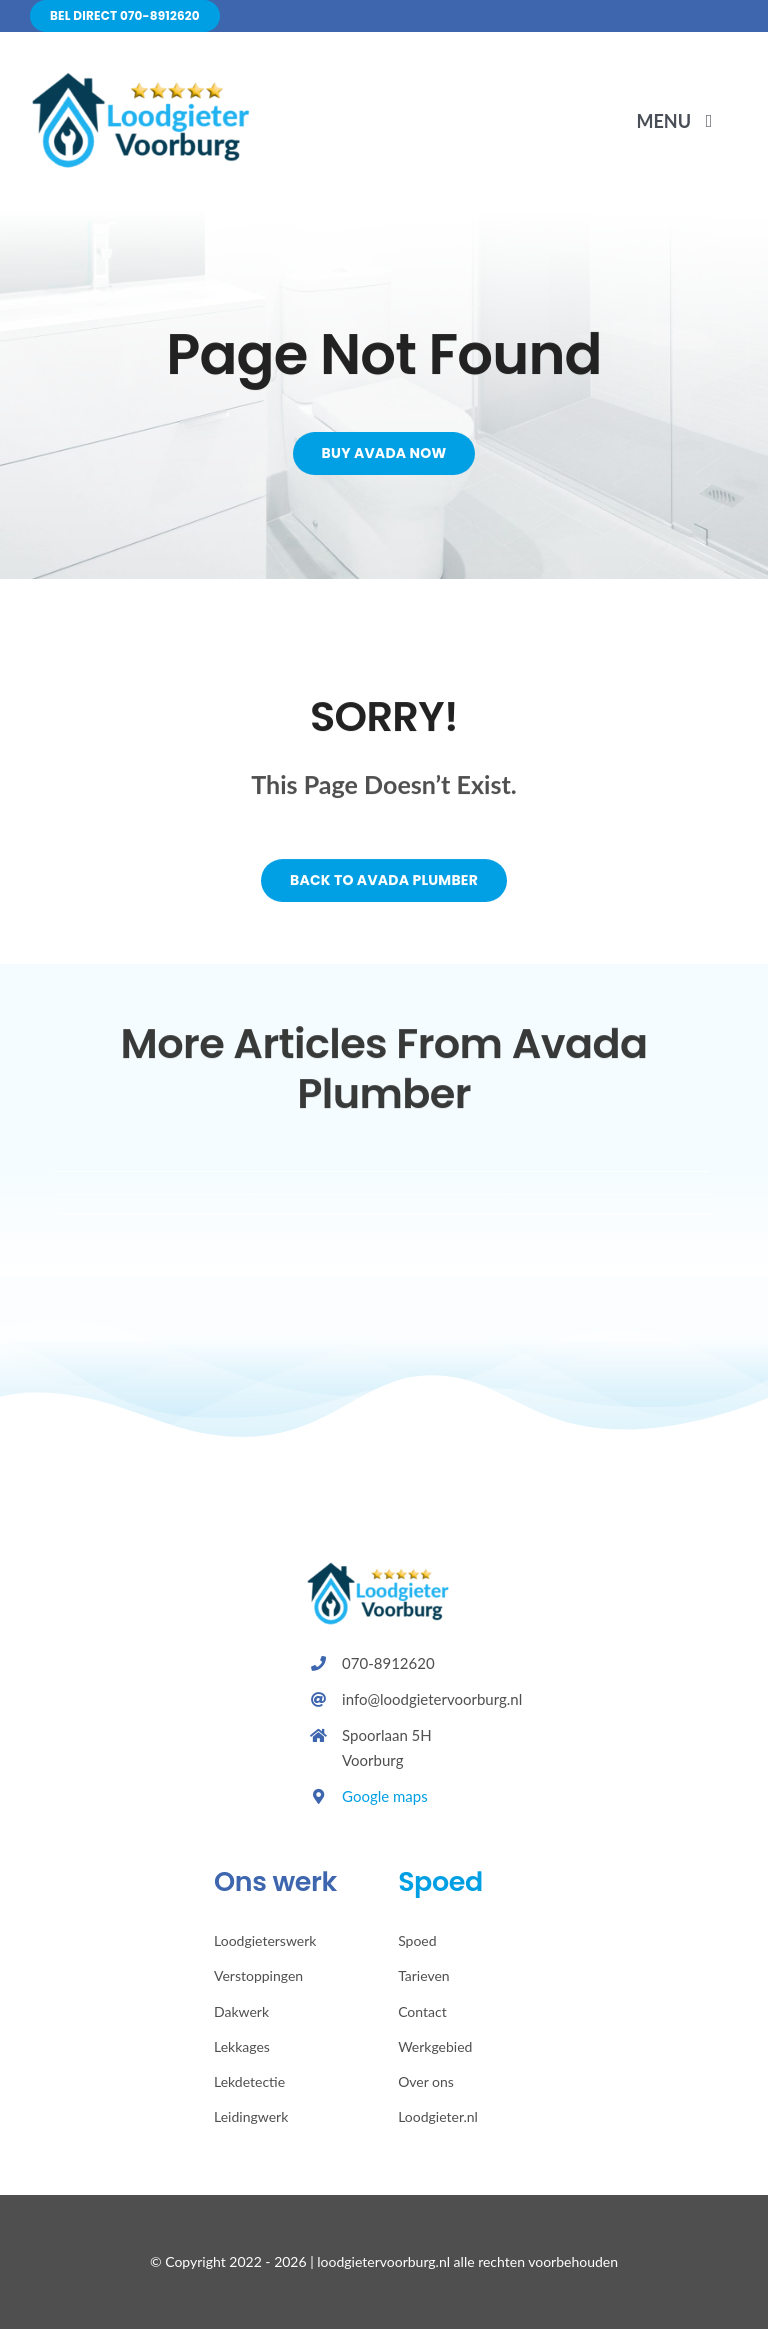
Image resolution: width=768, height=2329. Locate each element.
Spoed (440, 1881)
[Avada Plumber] (150, 79)
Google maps (385, 1796)
